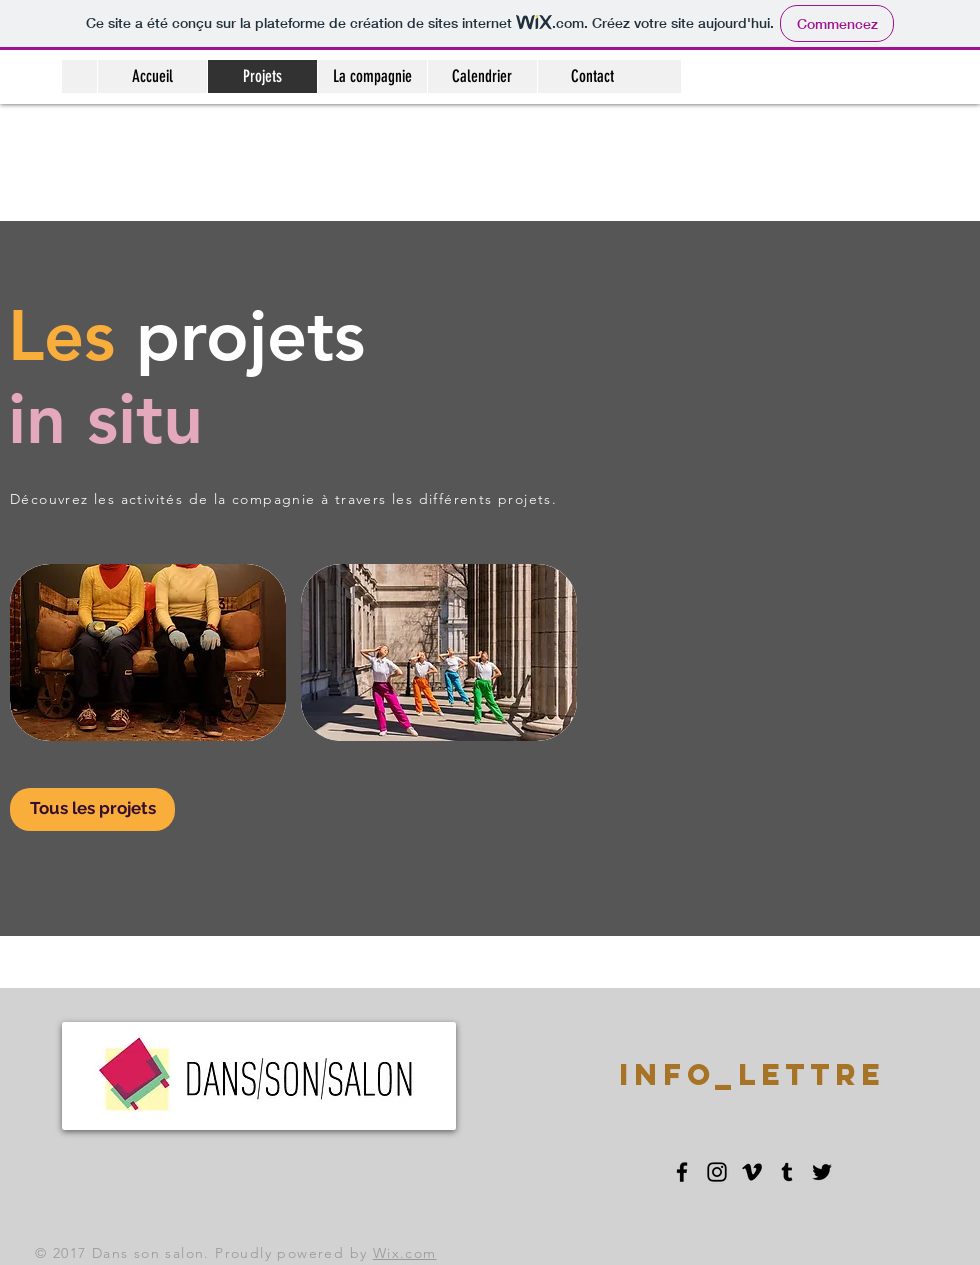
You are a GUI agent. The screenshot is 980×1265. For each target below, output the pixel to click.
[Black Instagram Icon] (717, 1172)
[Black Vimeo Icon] (752, 1172)
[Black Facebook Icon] (682, 1172)
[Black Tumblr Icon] (787, 1172)
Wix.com (405, 1253)
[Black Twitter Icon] (822, 1172)
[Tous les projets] (92, 809)
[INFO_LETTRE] (752, 1075)
